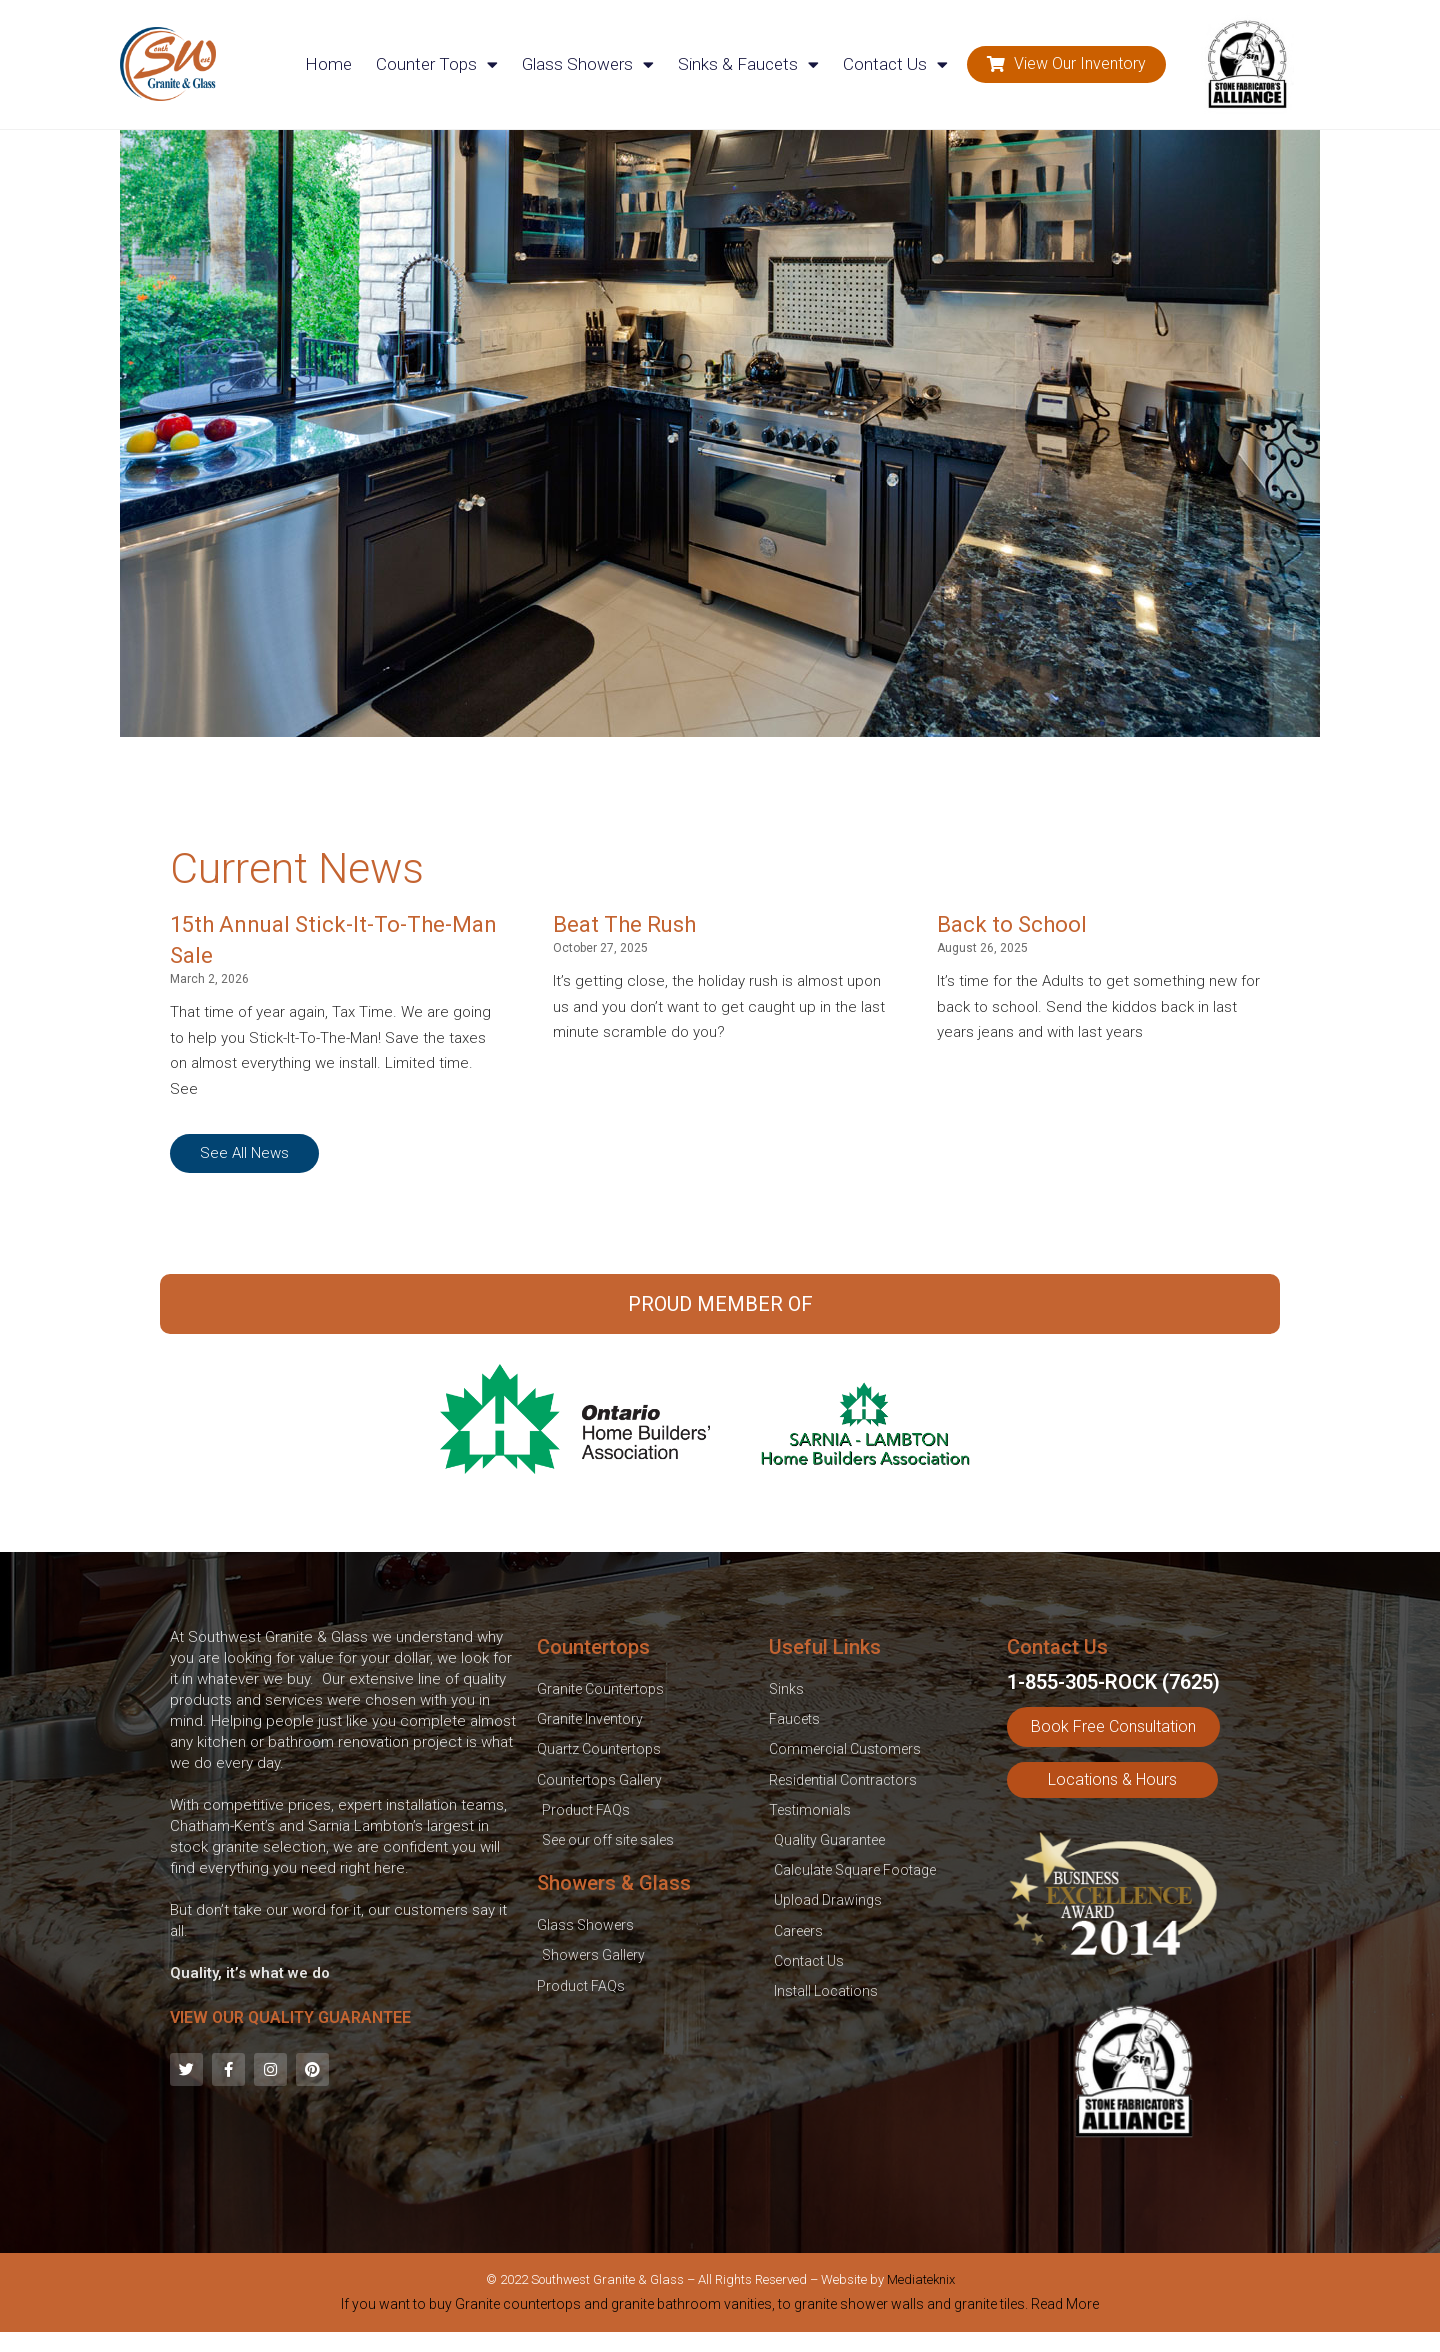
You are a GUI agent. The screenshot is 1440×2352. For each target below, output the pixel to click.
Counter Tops (437, 64)
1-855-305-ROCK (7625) (1113, 1682)
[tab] (720, 2308)
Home (328, 64)
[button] (1066, 64)
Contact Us (895, 64)
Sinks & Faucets (748, 64)
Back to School (1012, 924)
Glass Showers (588, 64)
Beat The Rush (624, 924)
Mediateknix (921, 2279)
